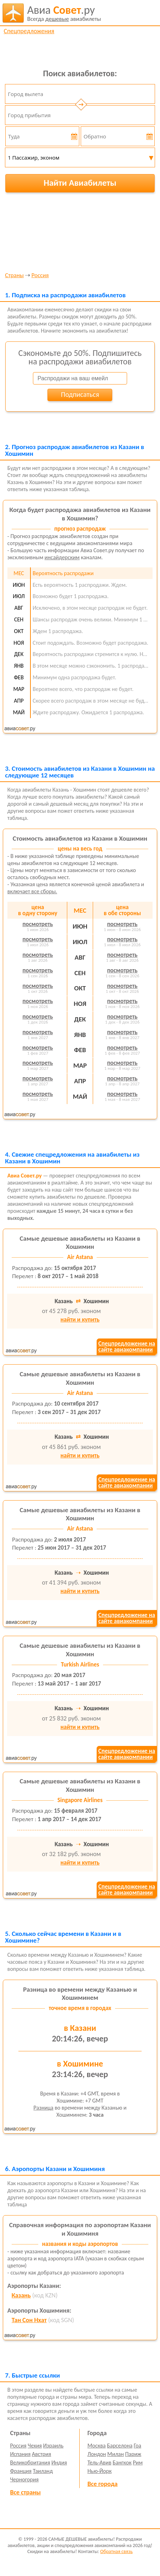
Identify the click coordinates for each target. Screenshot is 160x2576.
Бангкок (122, 2462)
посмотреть (38, 924)
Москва (96, 2445)
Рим (138, 2462)
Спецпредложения (29, 31)
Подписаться (80, 394)
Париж (133, 2454)
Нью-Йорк (99, 2471)
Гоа (137, 2445)
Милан (115, 2454)
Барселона (119, 2445)
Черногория (24, 2479)
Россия (40, 276)
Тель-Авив (99, 2462)
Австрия (41, 2454)
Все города (102, 2484)
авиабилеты (64, 13)
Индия (59, 2462)
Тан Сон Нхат (29, 2320)
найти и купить (80, 1320)
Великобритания (30, 2462)
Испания (20, 2454)
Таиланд (43, 2471)
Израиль (53, 2445)
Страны (14, 276)
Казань (21, 2295)
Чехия (35, 2445)
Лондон (96, 2454)
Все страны (25, 2492)
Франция (21, 2471)
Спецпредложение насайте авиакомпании (126, 1346)
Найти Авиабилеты (80, 182)
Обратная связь (116, 2551)
